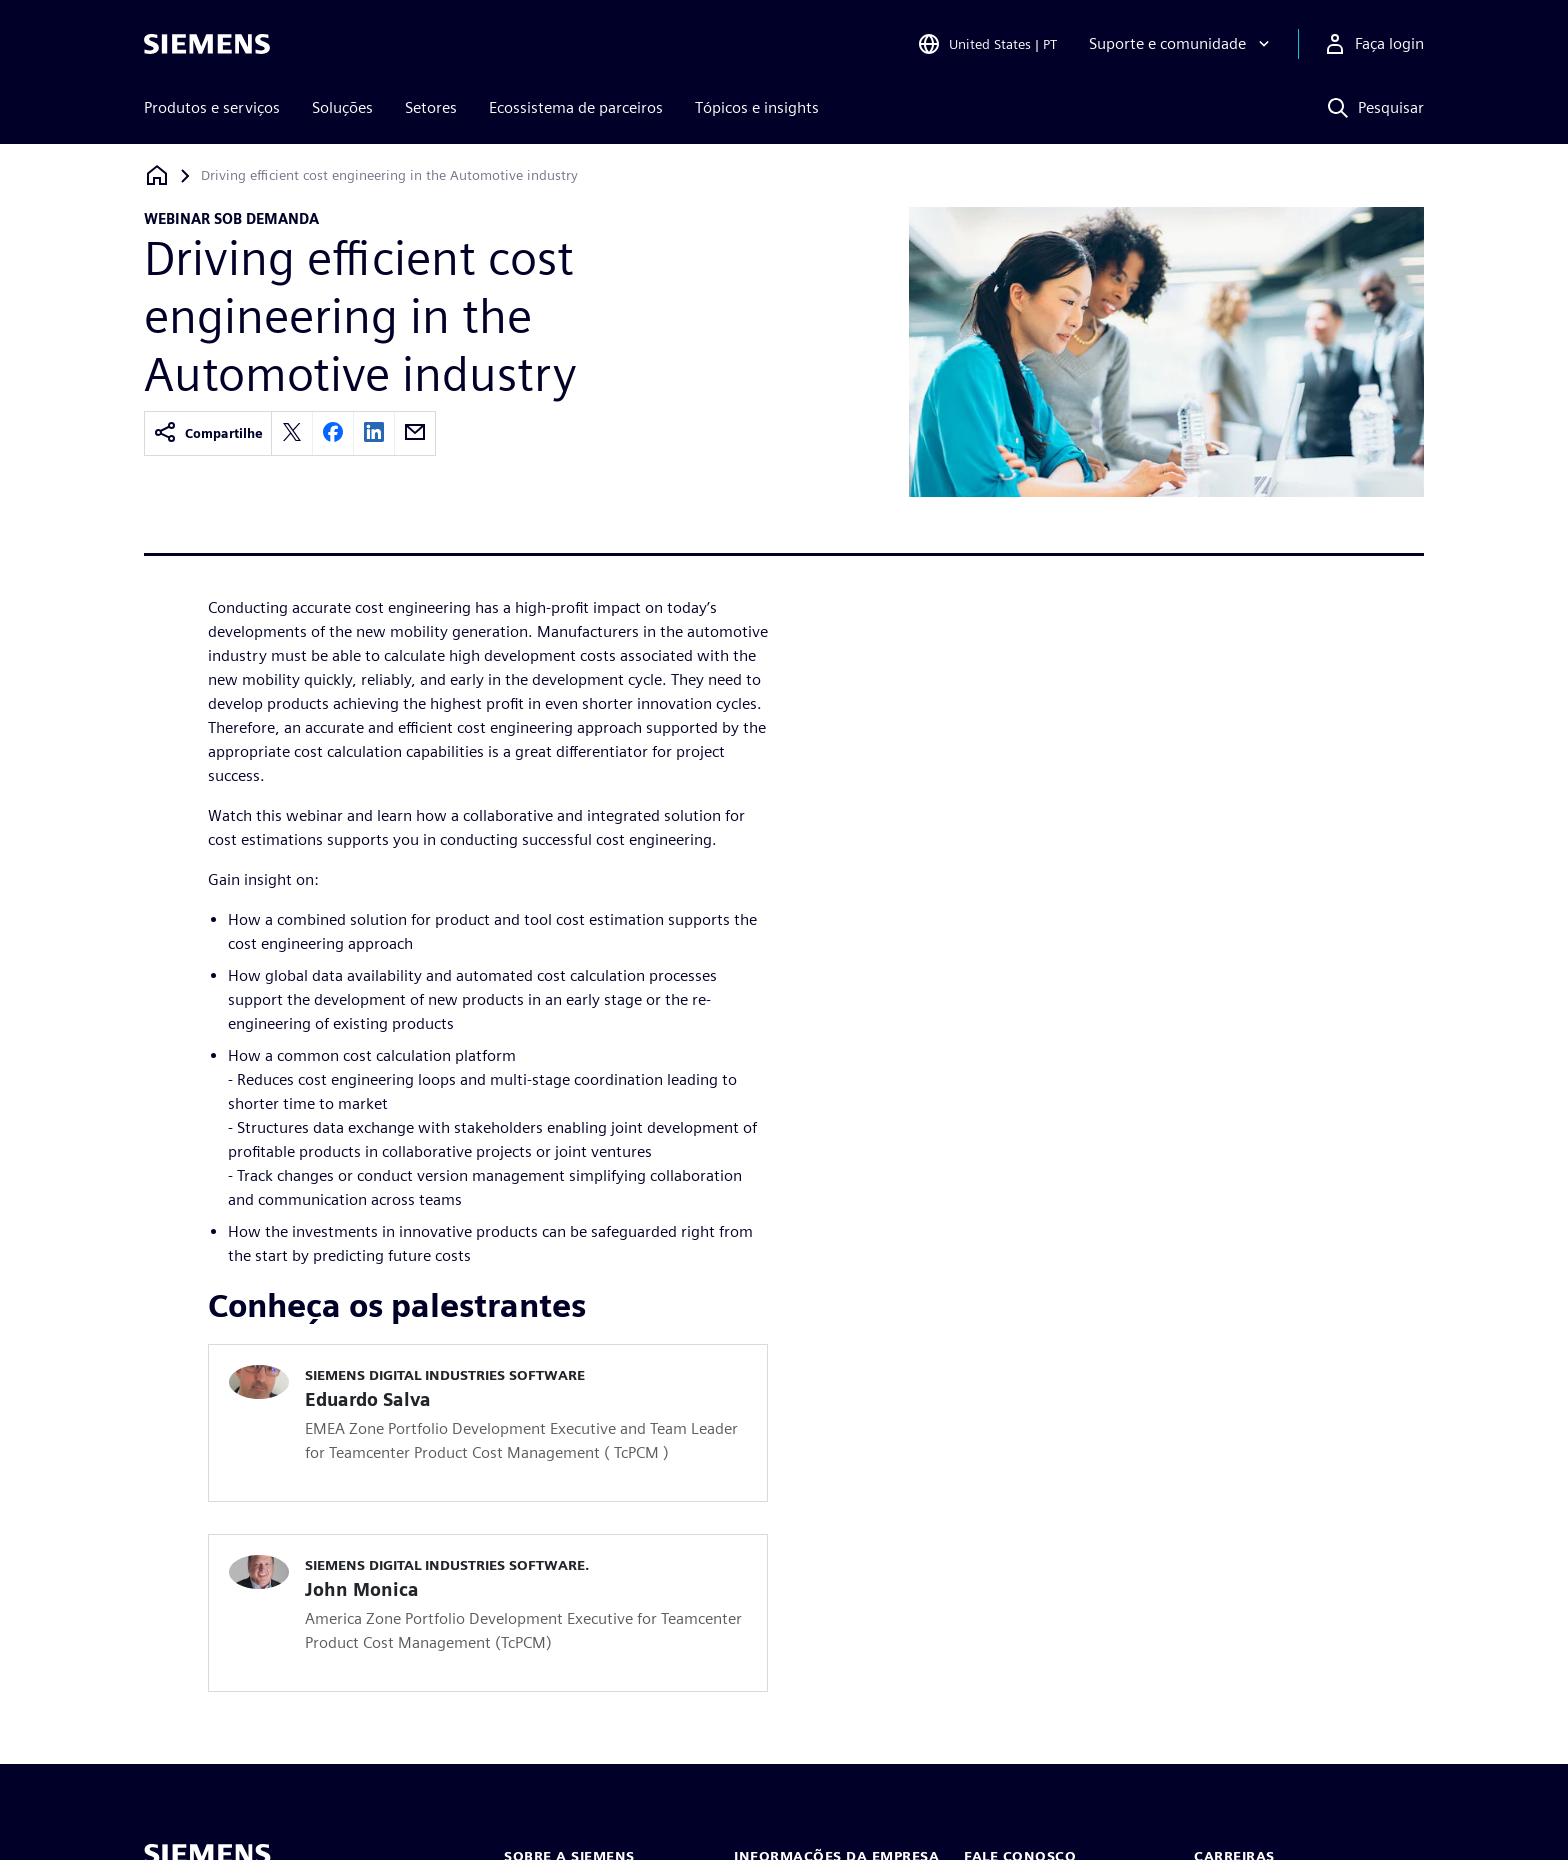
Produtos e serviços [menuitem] (212, 107)
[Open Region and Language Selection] (987, 44)
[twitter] (292, 433)
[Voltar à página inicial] (157, 175)
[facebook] (333, 433)
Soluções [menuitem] (342, 107)
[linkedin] (374, 433)
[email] (415, 433)
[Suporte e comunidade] (1181, 44)
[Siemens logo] (207, 44)
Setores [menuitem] (431, 107)
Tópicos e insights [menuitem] (757, 107)
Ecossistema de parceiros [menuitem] (576, 107)
